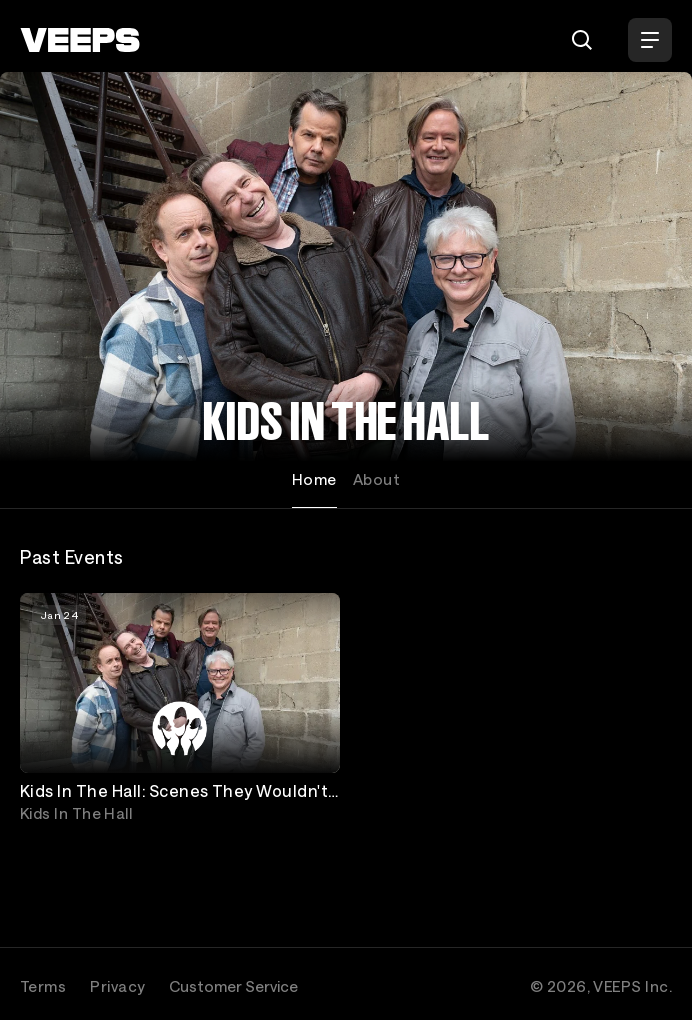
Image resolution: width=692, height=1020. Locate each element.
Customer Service (233, 986)
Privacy (117, 986)
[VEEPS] (80, 40)
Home (314, 479)
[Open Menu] (650, 40)
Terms (43, 986)
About (376, 479)
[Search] (582, 40)
